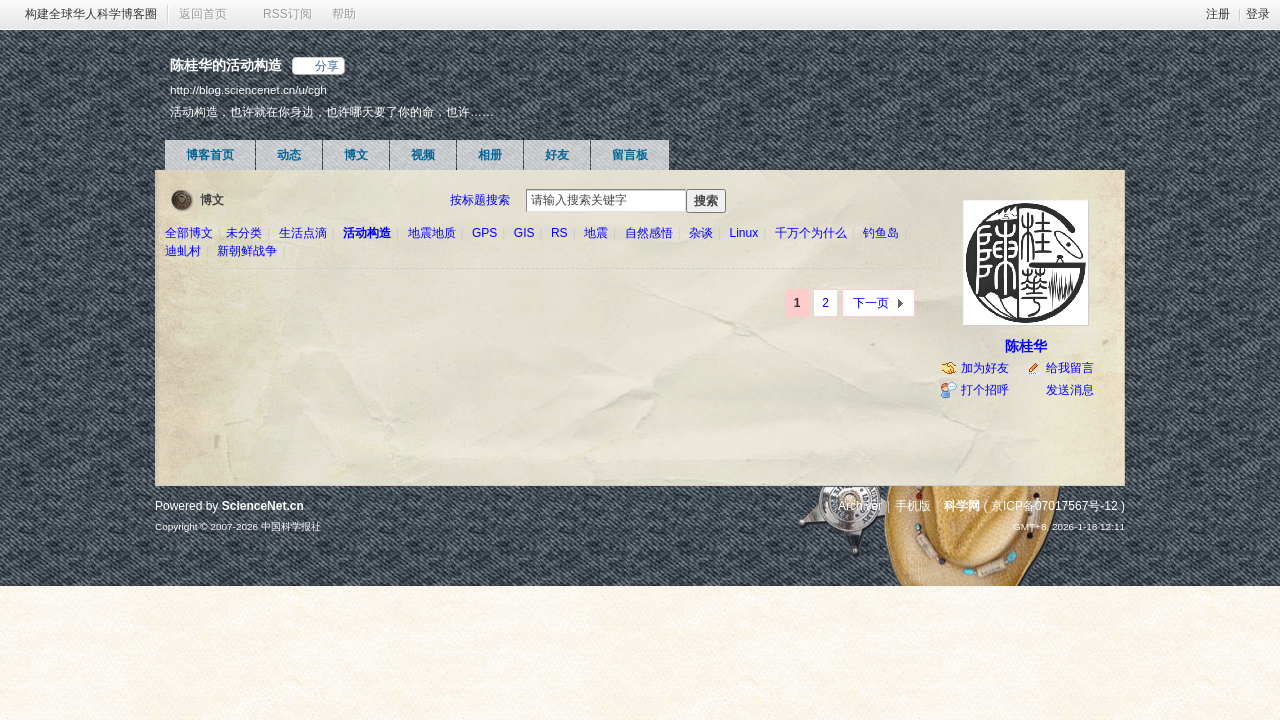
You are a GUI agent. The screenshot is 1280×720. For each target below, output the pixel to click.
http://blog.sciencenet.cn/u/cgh (248, 89)
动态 (289, 155)
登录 (1258, 14)
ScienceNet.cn (263, 506)
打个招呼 (985, 390)
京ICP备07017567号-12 (1054, 506)
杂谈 (701, 233)
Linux (744, 233)
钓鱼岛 (881, 233)
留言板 (630, 155)
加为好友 (985, 368)
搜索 (706, 201)
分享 (327, 66)
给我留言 (1070, 368)
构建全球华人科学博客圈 (91, 14)
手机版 (913, 506)
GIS (524, 233)
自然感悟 (649, 233)
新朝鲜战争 (247, 251)
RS (559, 233)
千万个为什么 (811, 233)
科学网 (962, 506)
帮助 (344, 14)
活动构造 (367, 233)
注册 (1218, 14)
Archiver (860, 506)
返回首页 (203, 14)
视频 (423, 155)
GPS (484, 233)
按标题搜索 (480, 200)
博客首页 (210, 155)
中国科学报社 (291, 526)
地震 (596, 233)
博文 (356, 155)
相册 (490, 155)
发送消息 (1070, 390)
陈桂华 (1026, 346)
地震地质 (432, 233)
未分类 (244, 233)
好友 (557, 155)
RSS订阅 (287, 14)
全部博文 (189, 233)
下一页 (871, 303)
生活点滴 (303, 233)
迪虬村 (183, 251)
